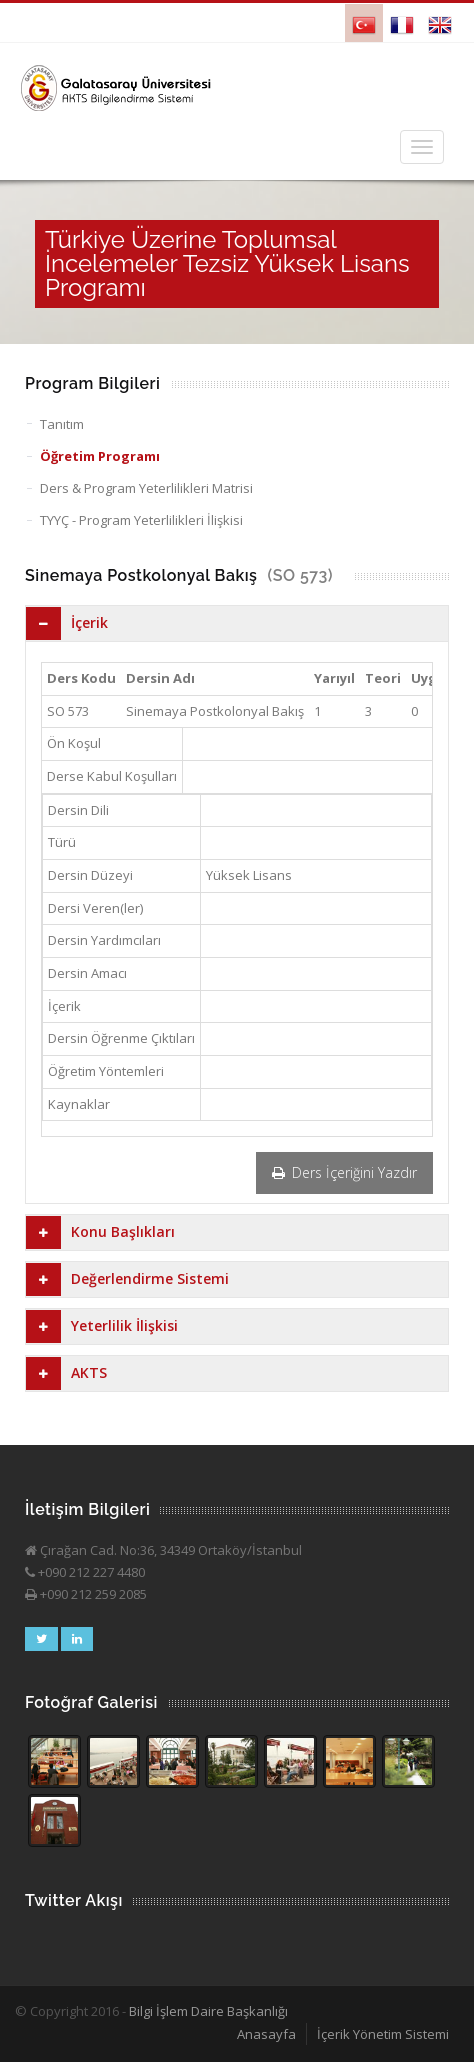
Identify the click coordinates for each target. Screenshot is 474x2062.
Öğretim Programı (100, 456)
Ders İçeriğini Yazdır (344, 1172)
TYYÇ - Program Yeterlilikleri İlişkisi (141, 520)
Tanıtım (62, 424)
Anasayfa (266, 2034)
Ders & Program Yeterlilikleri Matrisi (146, 488)
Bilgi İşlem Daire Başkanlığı (208, 2011)
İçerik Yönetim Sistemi (383, 2034)
